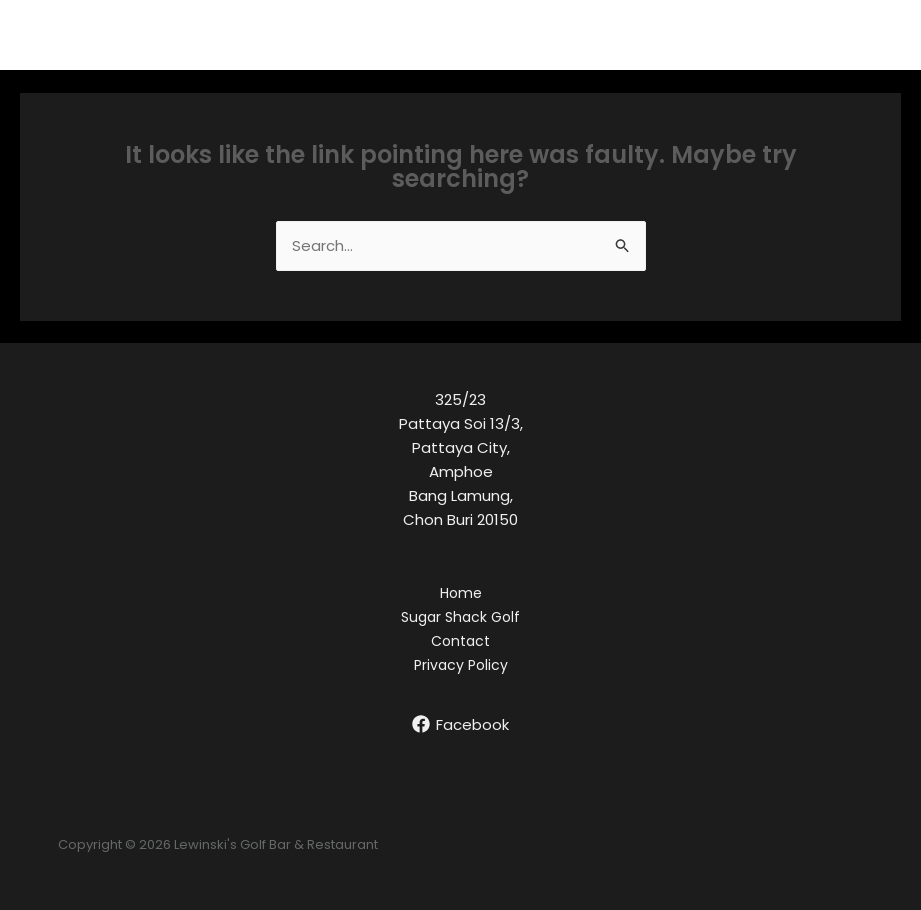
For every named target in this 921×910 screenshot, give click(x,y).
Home (461, 593)
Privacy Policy (461, 665)
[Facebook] (460, 724)
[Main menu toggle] (880, 35)
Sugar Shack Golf (460, 617)
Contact (460, 641)
